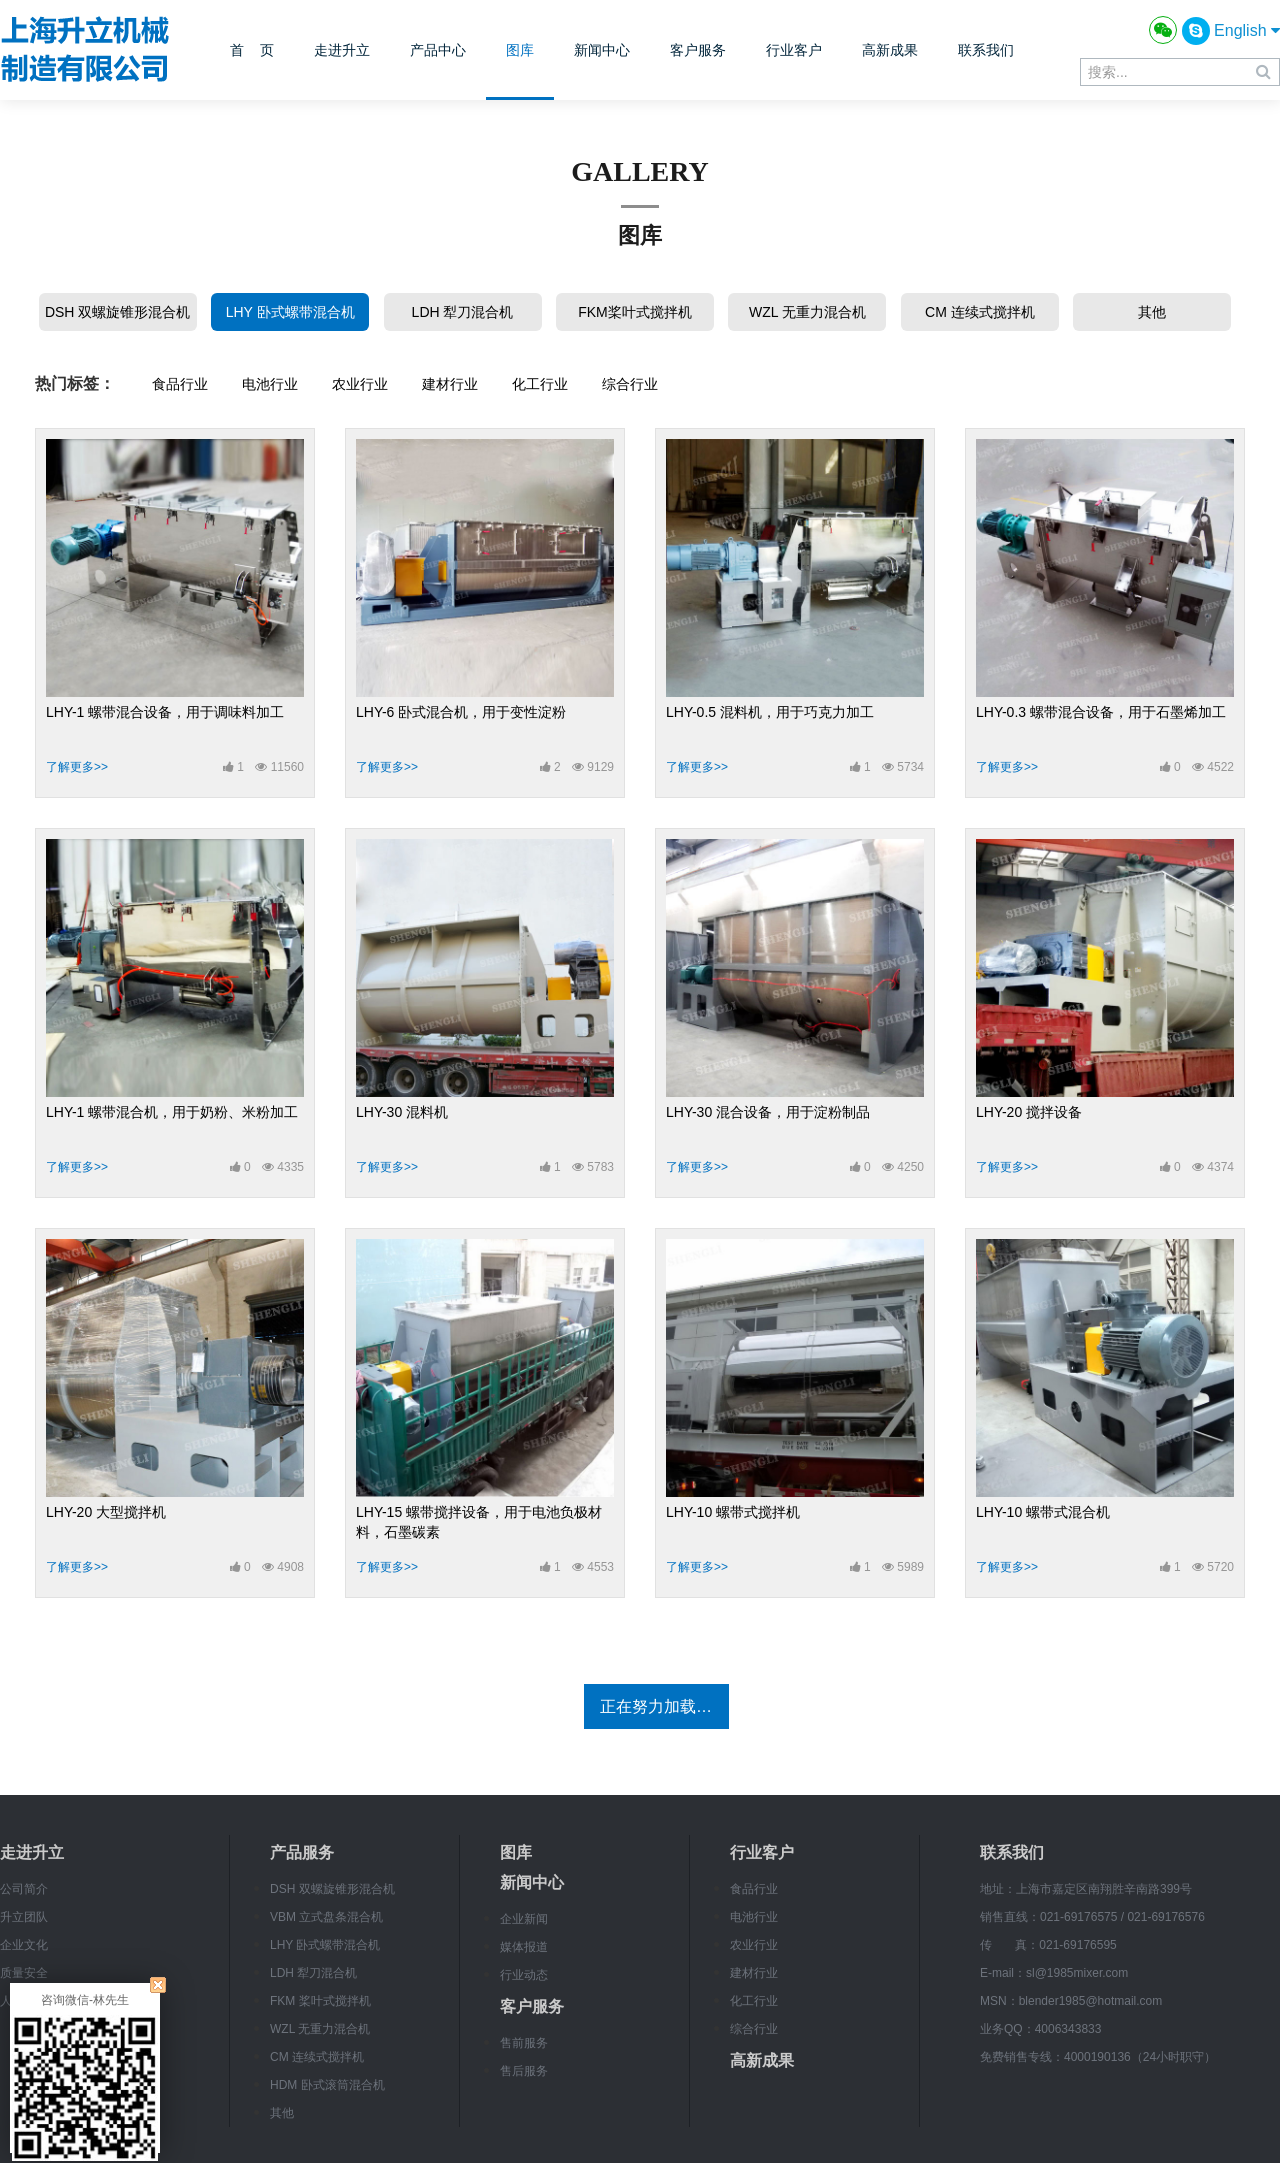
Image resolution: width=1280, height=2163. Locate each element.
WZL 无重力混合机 (807, 312)
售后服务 (524, 2071)
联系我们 (986, 50)
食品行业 (180, 384)
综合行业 (630, 384)
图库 (520, 50)
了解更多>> (77, 767)
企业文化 (24, 1945)
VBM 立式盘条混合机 (326, 1917)
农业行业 (360, 384)
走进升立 (342, 50)
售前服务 (524, 2043)
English (1247, 30)
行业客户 (794, 50)
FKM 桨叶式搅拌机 (320, 2001)
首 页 (252, 50)
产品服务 (302, 1852)
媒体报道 (524, 1947)
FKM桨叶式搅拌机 (635, 312)
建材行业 (450, 384)
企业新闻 (524, 1919)
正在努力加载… (656, 1706)
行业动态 (524, 1975)
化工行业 (540, 384)
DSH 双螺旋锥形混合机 (117, 312)
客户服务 (698, 50)
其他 (1152, 312)
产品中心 (438, 50)
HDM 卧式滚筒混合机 (327, 2085)
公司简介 (24, 1889)
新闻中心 (602, 50)
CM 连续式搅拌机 (980, 312)
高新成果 (890, 50)
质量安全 (24, 1973)
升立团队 (24, 1917)
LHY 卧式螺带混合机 (290, 312)
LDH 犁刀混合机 (463, 312)
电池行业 (270, 384)
